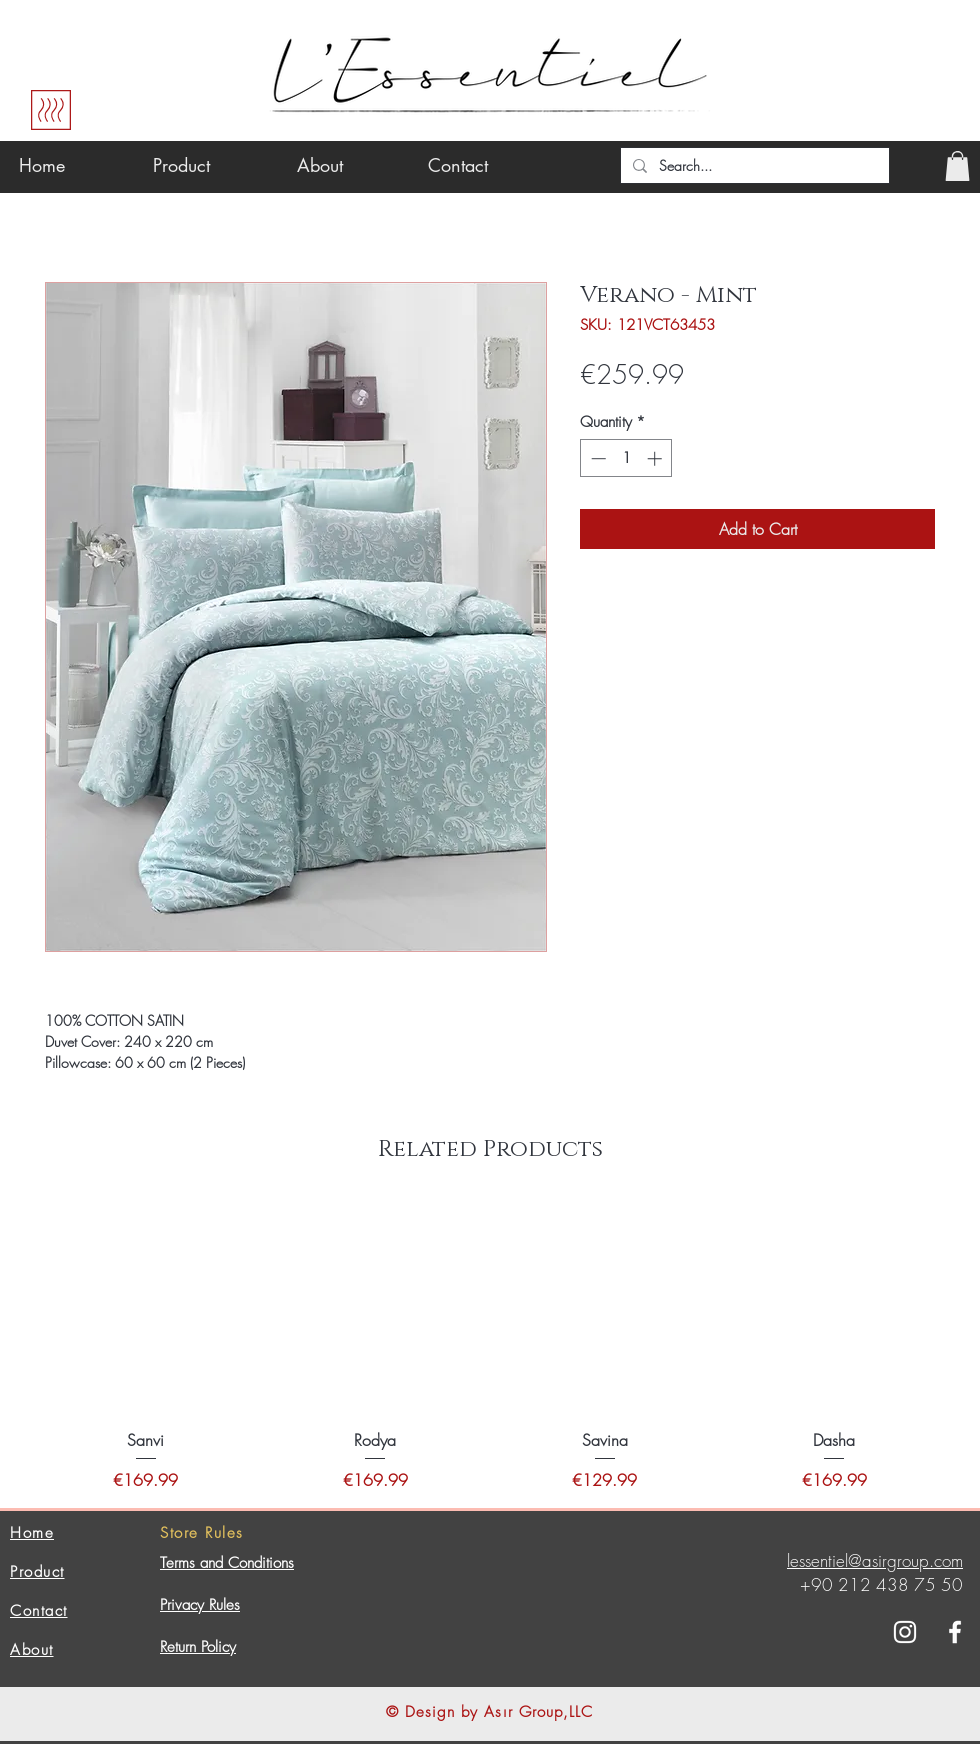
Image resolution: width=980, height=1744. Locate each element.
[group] (490, 1347)
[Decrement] (596, 458)
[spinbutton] (626, 458)
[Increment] (656, 458)
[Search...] (753, 166)
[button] (957, 166)
